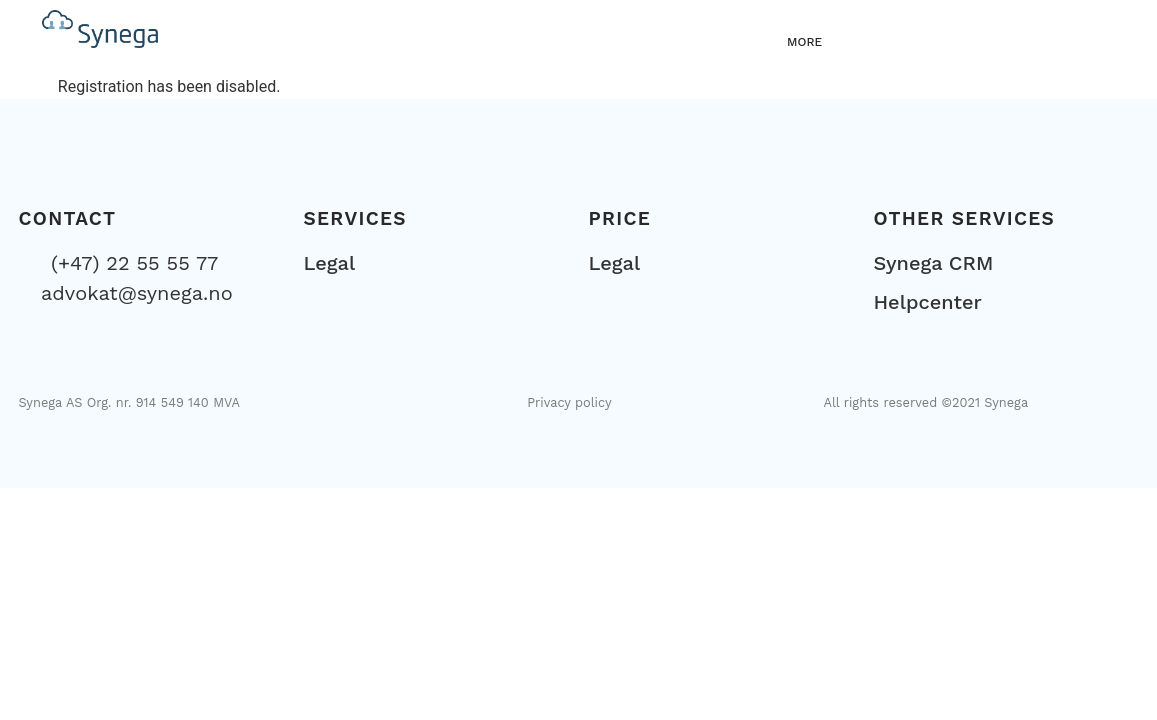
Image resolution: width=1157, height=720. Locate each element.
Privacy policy (569, 402)
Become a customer (995, 37)
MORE (804, 42)
